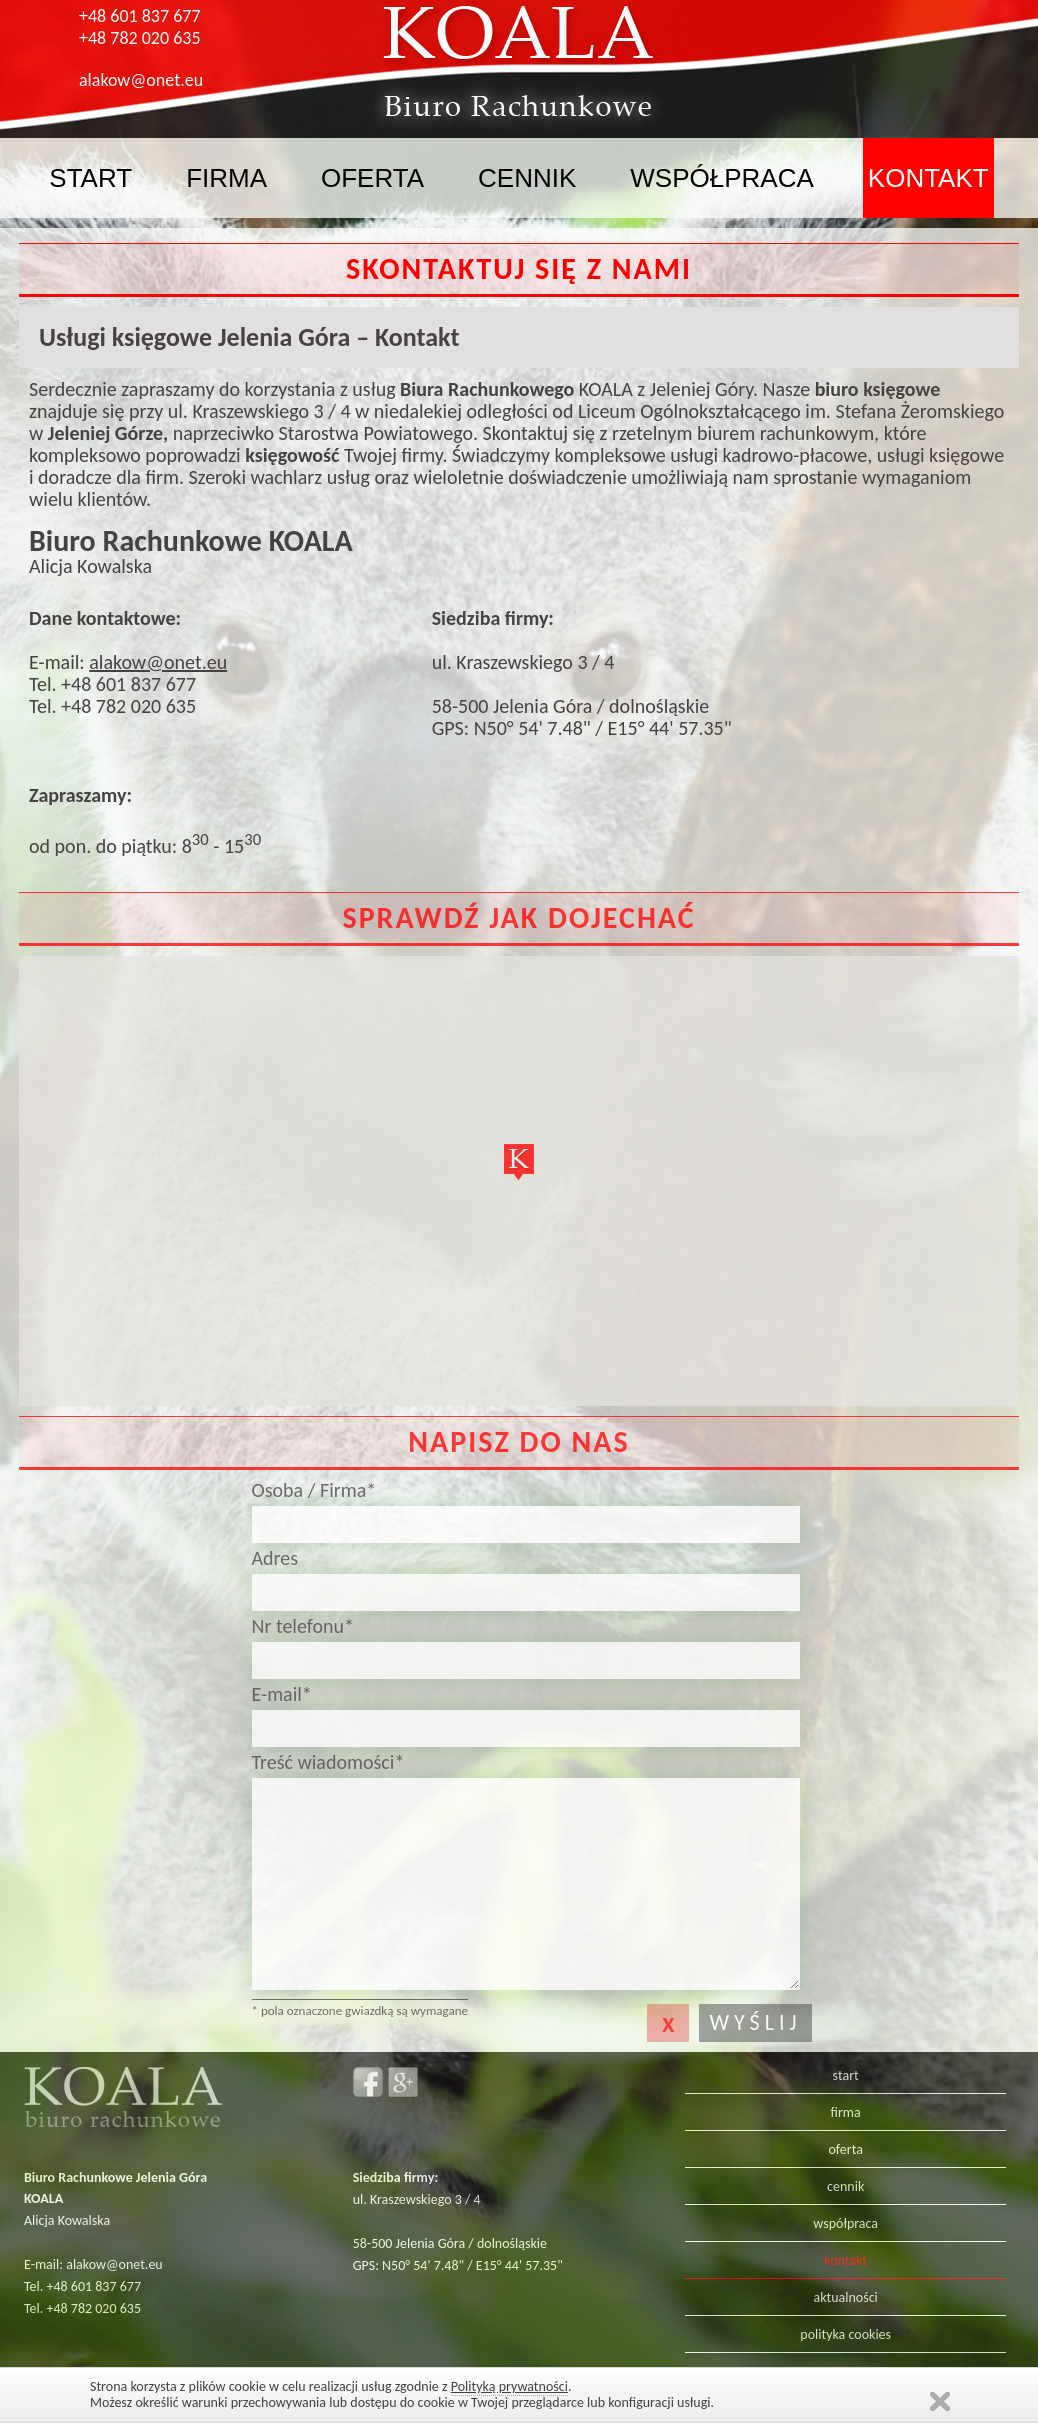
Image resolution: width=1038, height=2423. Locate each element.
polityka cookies (845, 2334)
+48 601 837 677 (140, 16)
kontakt (928, 178)
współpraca (722, 178)
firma (226, 178)
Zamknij (940, 2401)
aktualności (846, 2297)
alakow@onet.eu (141, 80)
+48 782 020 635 (140, 38)
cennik (527, 178)
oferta (372, 178)
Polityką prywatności (509, 2386)
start (90, 178)
